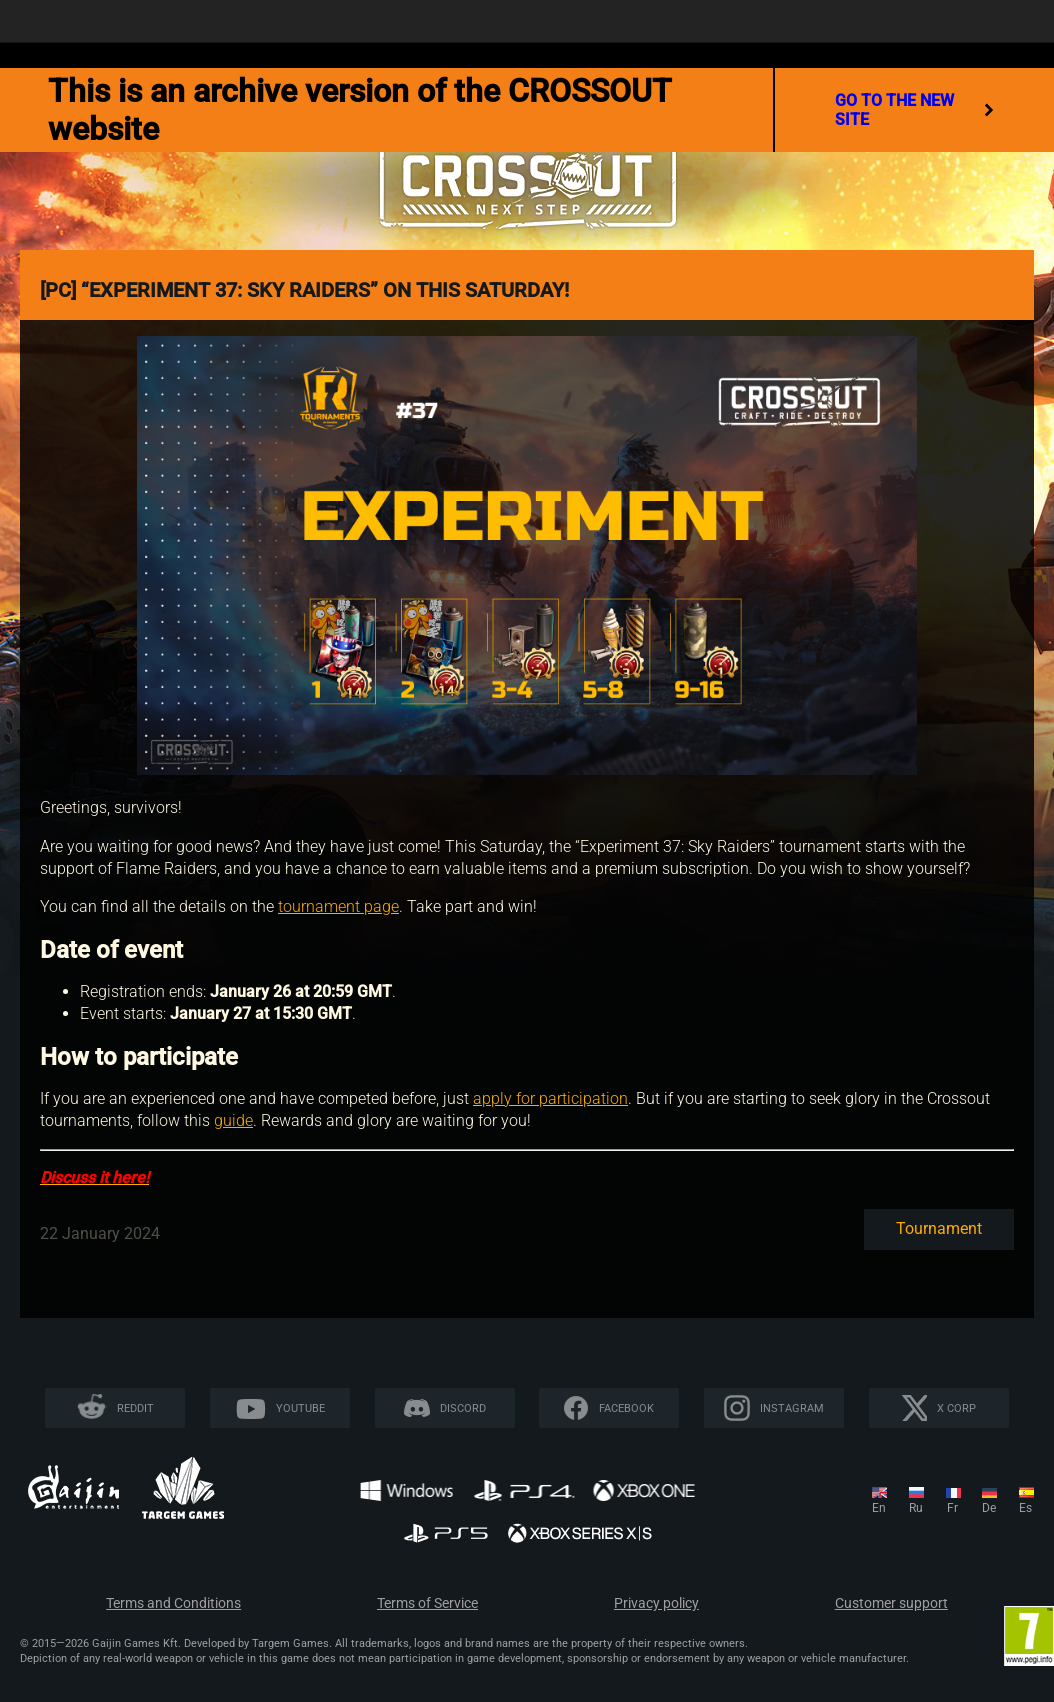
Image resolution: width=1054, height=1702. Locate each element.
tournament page (338, 906)
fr (952, 1508)
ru (916, 1508)
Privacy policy (656, 1603)
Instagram (792, 1408)
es (1025, 1508)
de (989, 1508)
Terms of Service (427, 1603)
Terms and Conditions (173, 1603)
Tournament (939, 1228)
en (879, 1508)
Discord (463, 1408)
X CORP (956, 1408)
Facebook (626, 1408)
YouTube (300, 1408)
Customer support (891, 1603)
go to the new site (914, 110)
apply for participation (550, 1098)
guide (233, 1120)
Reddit (135, 1408)
